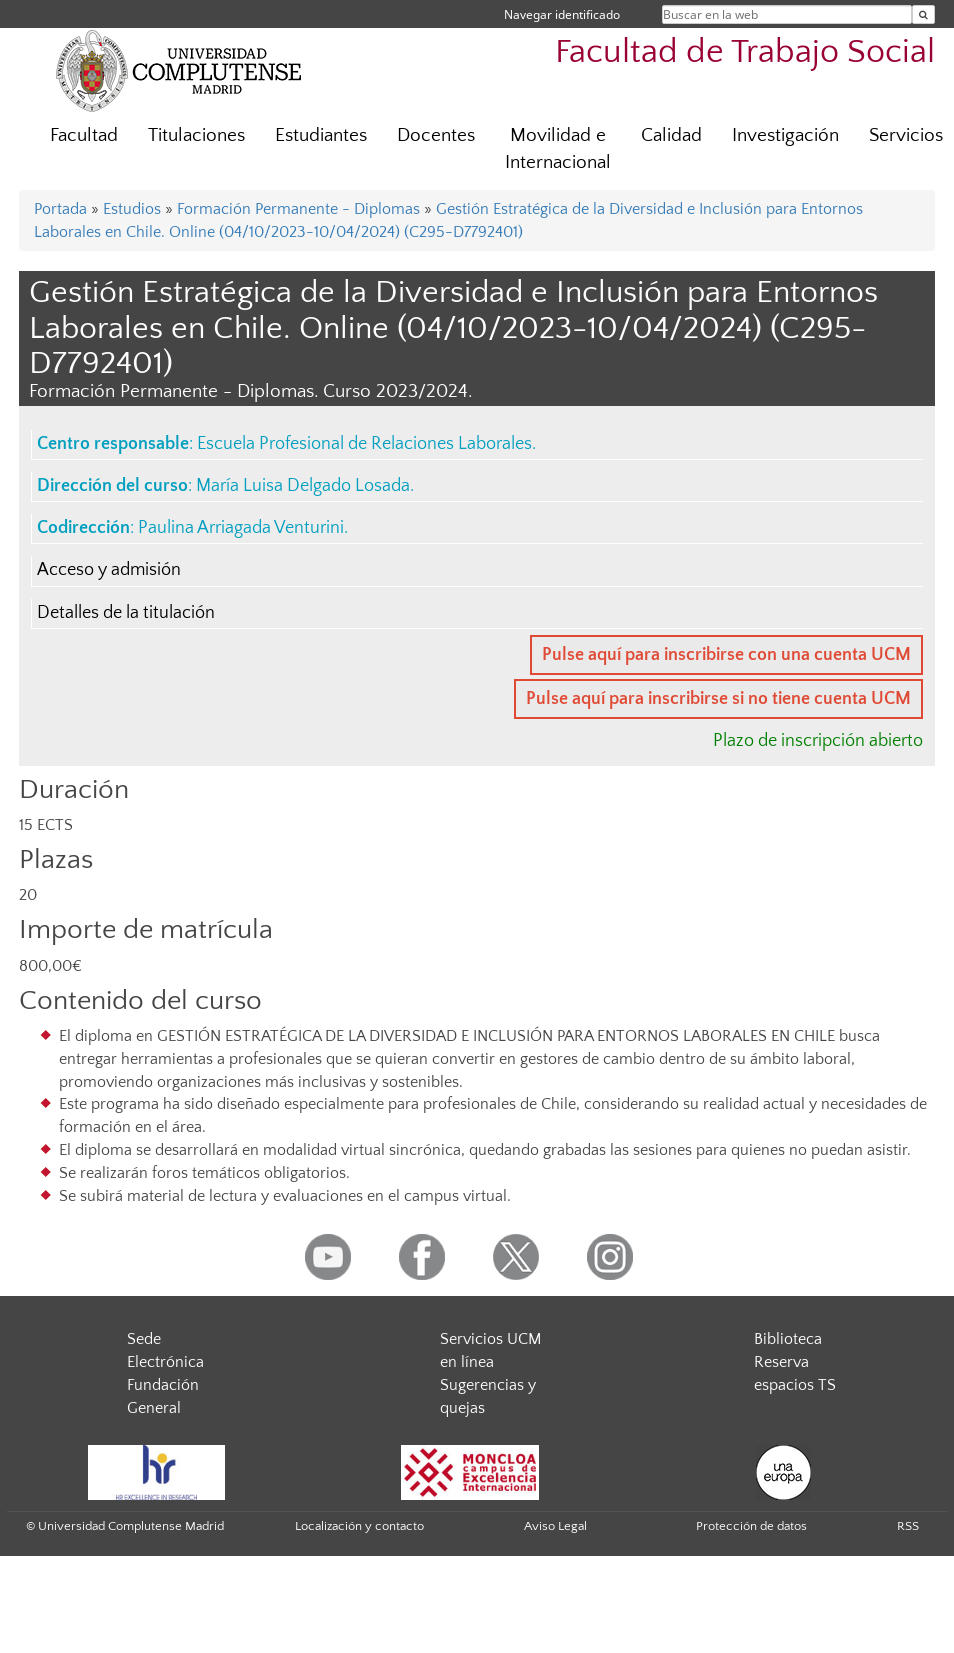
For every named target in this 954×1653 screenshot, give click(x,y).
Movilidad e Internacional (558, 149)
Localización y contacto (359, 1526)
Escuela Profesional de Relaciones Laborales (364, 444)
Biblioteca (788, 1339)
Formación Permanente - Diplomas (298, 209)
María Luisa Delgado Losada (303, 486)
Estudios (132, 209)
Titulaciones (196, 135)
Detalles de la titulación (126, 613)
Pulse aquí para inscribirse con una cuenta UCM (726, 655)
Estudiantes (321, 135)
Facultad (84, 135)
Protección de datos (751, 1526)
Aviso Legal (555, 1526)
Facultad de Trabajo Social (745, 52)
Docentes (436, 135)
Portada (60, 209)
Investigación (785, 135)
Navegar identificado (562, 14)
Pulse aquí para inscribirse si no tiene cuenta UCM (718, 699)
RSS (908, 1526)
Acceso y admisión (109, 570)
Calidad (671, 135)
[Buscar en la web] (923, 14)
